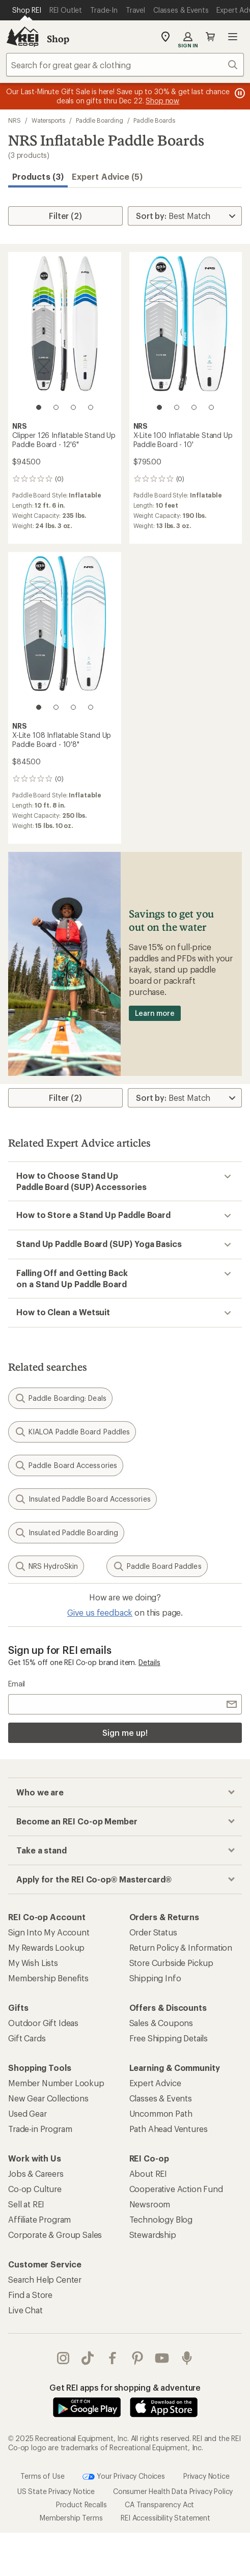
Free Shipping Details (168, 2038)
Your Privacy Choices (123, 2476)
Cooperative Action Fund (176, 2189)
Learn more (155, 1013)
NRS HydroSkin (46, 1566)
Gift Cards (26, 2038)
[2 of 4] (56, 407)
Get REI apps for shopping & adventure (125, 2387)
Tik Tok (87, 2358)
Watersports (48, 120)
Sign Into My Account (49, 1932)
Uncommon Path (160, 2113)
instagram (63, 2358)
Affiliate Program (39, 2219)
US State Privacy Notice (56, 2490)
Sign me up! (124, 1732)
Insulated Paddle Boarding (66, 1533)
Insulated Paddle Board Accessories (82, 1499)
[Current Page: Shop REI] (26, 10)
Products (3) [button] (38, 176)
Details (149, 1662)
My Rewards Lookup (46, 1947)
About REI (148, 2173)
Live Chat (25, 2310)
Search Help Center (44, 2279)
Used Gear (27, 2113)
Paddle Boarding (99, 120)
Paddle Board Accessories (65, 1465)
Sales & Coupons (161, 2023)
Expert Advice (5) (107, 176)
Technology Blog (161, 2219)
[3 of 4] (73, 407)
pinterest (137, 2358)
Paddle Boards (154, 120)
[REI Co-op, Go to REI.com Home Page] (22, 36)
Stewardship (152, 2234)
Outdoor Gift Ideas (43, 2023)
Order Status (153, 1932)
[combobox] (125, 64)
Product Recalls (81, 2504)
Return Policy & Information (181, 1947)
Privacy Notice (206, 2475)
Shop (58, 38)
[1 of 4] (38, 407)
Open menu (233, 37)
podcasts (187, 2358)
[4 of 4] (90, 407)
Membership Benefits (48, 1978)
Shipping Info (155, 1978)
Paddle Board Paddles (157, 1566)
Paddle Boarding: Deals (60, 1398)
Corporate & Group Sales (55, 2234)
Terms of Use (42, 2475)
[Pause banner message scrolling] (239, 93)
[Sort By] (185, 216)
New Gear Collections (48, 2098)
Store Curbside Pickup (171, 1963)
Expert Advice (155, 2083)
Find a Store (30, 2295)
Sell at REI (26, 2204)
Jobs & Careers (36, 2173)
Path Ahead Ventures (168, 2129)
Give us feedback (99, 1612)
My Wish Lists (33, 1963)
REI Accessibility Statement (165, 2517)
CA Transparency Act (159, 2504)
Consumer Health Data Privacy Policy (173, 2490)
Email (16, 1683)
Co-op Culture (35, 2189)
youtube (162, 2358)
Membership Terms (71, 2517)
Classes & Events (160, 2098)
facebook (112, 2358)
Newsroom (150, 2204)
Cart (210, 37)
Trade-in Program (40, 2129)
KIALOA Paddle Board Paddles (72, 1432)
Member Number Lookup (56, 2083)
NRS (14, 120)
